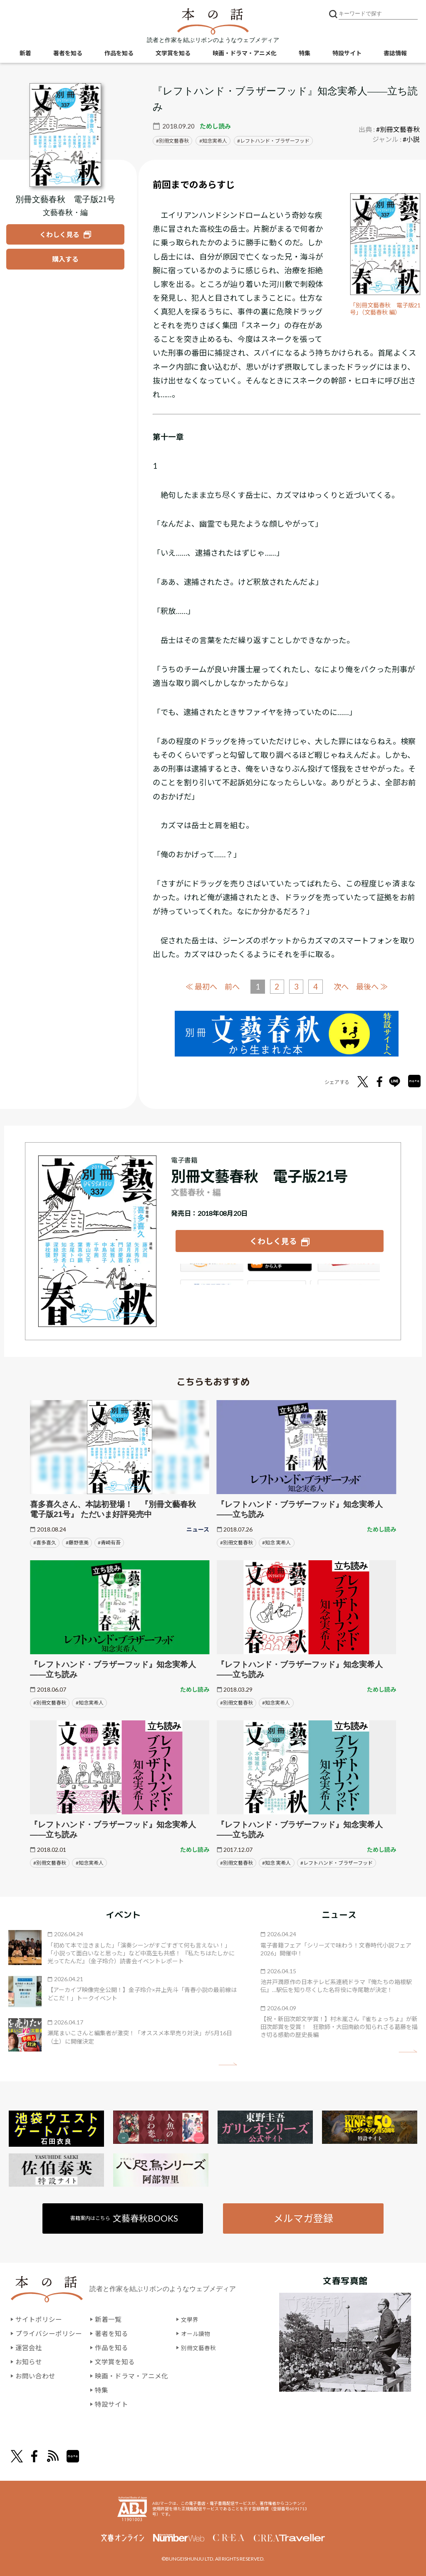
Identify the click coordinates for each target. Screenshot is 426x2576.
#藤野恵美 (77, 1542)
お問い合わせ (35, 2376)
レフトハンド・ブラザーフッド (275, 141)
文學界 (191, 2320)
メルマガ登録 (303, 2218)
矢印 (228, 2063)
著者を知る (67, 54)
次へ (343, 986)
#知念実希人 (90, 1702)
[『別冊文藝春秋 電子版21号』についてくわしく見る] (65, 135)
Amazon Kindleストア (210, 1272)
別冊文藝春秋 (174, 141)
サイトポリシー (38, 2320)
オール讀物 (197, 2334)
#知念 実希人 (276, 1542)
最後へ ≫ (375, 986)
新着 (25, 54)
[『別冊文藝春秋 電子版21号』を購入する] (65, 259)
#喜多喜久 (44, 1542)
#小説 (411, 139)
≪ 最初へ (197, 986)
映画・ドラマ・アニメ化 (245, 54)
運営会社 (28, 2348)
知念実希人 (214, 141)
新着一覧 (108, 2320)
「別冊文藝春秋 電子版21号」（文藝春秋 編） (384, 309)
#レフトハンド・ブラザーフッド (336, 1862)
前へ (230, 986)
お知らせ (28, 2362)
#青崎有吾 (109, 1542)
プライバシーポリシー (48, 2334)
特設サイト (347, 54)
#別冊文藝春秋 (398, 129)
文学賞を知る (173, 54)
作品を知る (119, 54)
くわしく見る (273, 1240)
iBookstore (279, 1272)
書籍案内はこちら (124, 2218)
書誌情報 (395, 54)
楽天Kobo (348, 1272)
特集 (304, 54)
